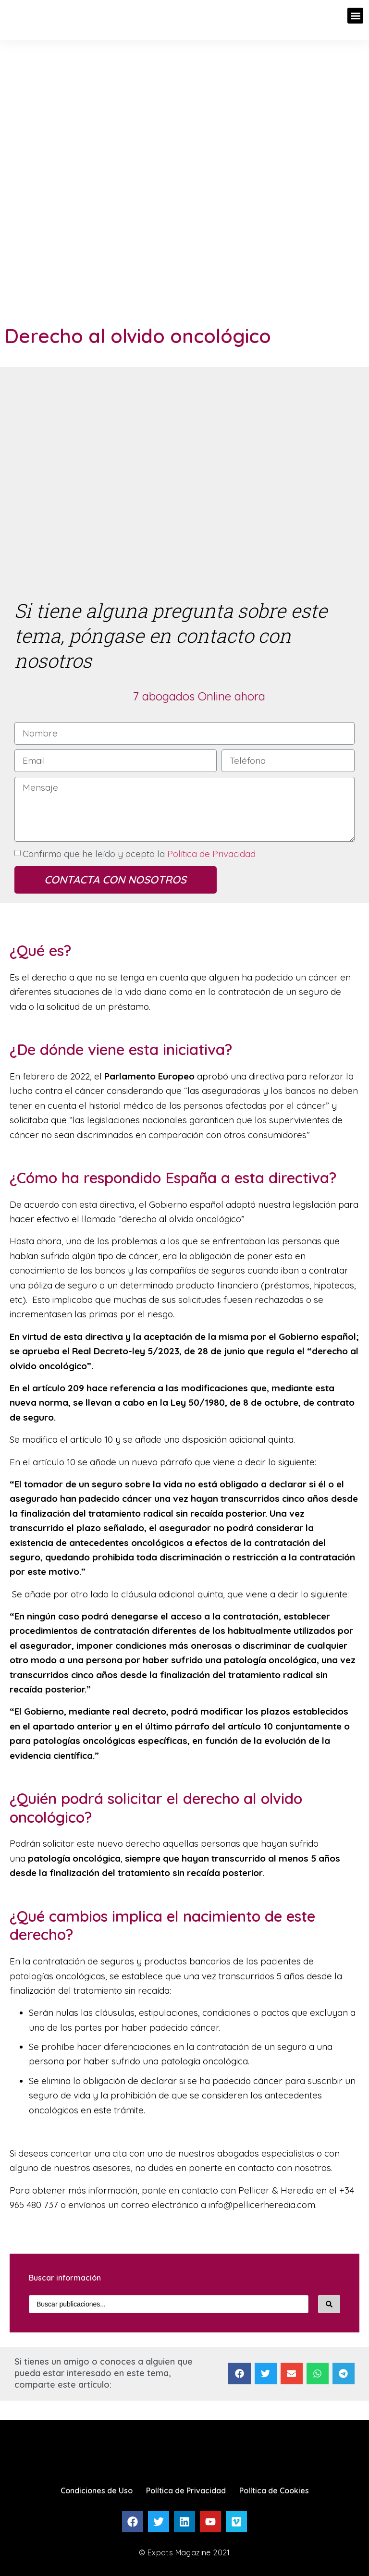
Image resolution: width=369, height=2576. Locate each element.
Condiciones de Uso (97, 2490)
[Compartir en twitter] (266, 2373)
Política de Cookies (274, 2490)
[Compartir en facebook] (239, 2373)
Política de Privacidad (210, 853)
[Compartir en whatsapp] (318, 2373)
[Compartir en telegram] (343, 2373)
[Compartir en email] (292, 2373)
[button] (355, 16)
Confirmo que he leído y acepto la (139, 853)
